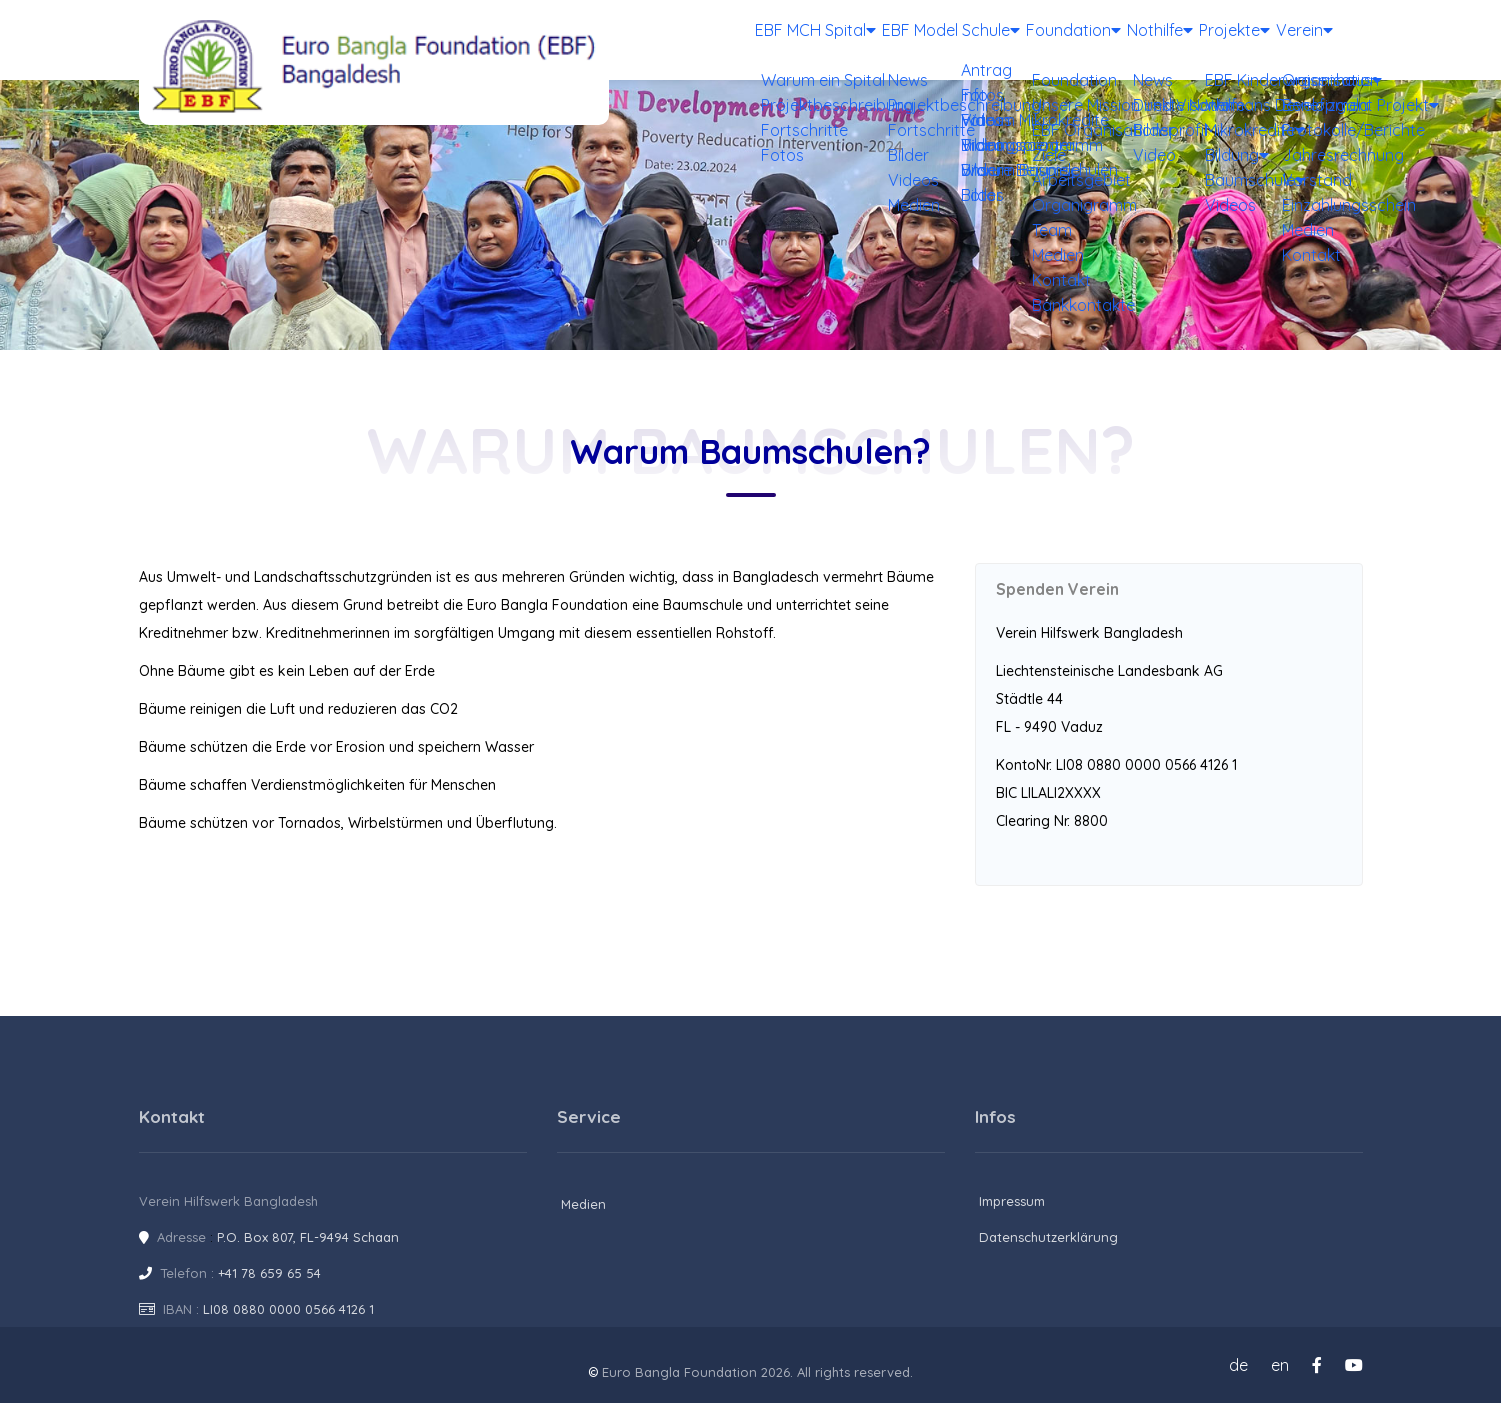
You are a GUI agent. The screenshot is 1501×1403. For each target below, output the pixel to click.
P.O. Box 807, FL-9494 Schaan (308, 1237)
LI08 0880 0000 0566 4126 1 (288, 1309)
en (1280, 1365)
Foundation (1006, 40)
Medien (583, 1204)
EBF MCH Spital (722, 40)
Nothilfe (1111, 40)
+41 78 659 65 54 (269, 1273)
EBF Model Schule (870, 40)
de (1238, 1365)
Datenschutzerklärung (1048, 1237)
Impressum (1012, 1201)
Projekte (1206, 40)
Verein (1295, 40)
